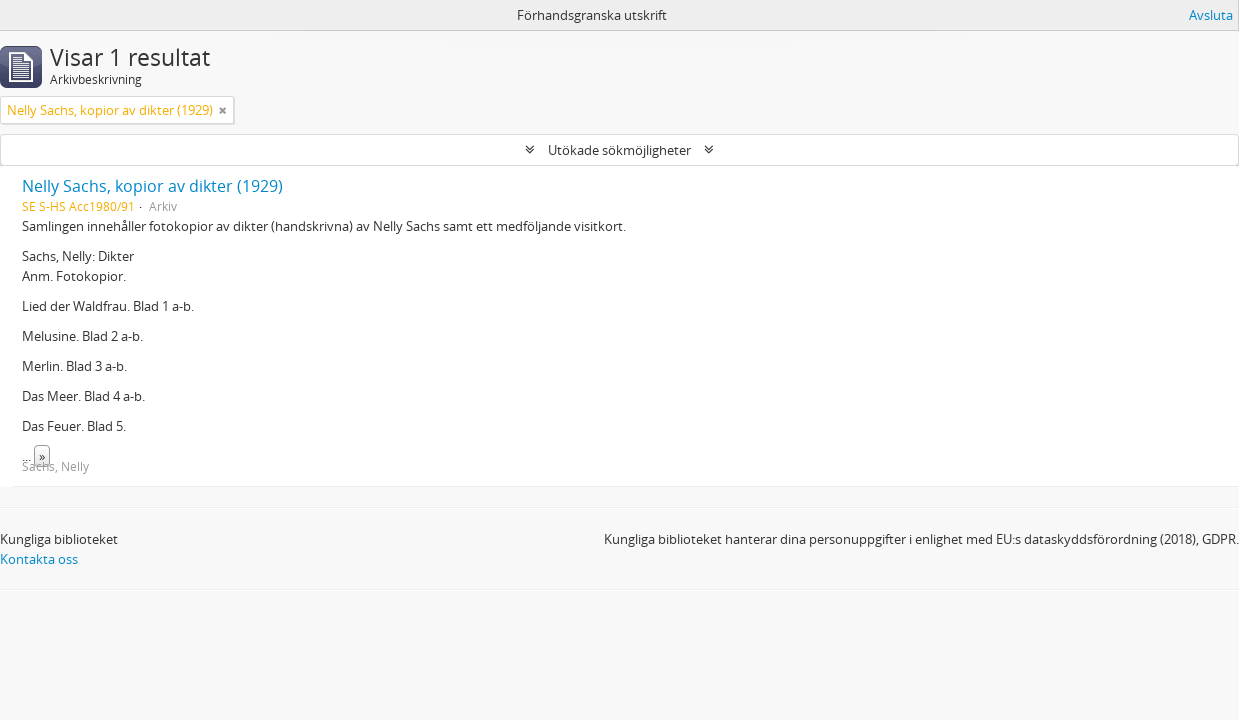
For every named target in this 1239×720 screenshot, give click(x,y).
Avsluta (1211, 15)
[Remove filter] (223, 110)
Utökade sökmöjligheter (619, 150)
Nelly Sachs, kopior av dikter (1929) (152, 186)
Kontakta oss (39, 559)
